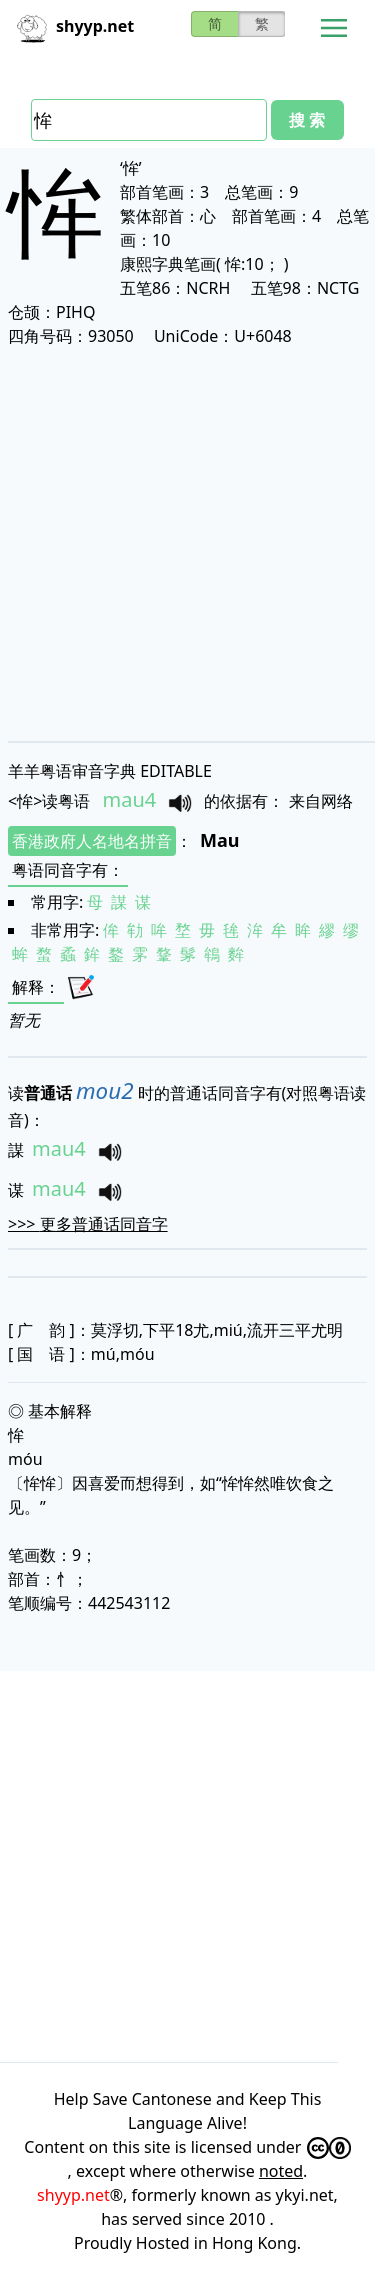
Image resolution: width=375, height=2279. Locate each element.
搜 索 (307, 120)
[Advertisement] (187, 543)
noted (281, 2171)
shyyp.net (73, 2195)
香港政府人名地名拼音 (92, 841)
